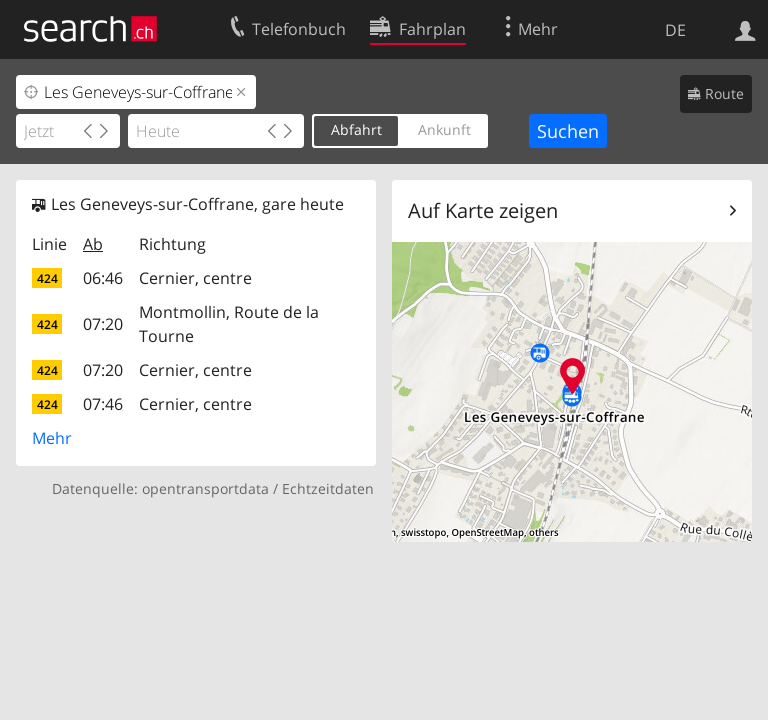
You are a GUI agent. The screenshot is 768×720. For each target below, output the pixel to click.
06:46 (103, 278)
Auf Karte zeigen (483, 210)
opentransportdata (205, 488)
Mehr (52, 438)
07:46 (103, 404)
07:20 (103, 324)
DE (675, 30)
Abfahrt (356, 129)
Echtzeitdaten (328, 488)
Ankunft (444, 129)
